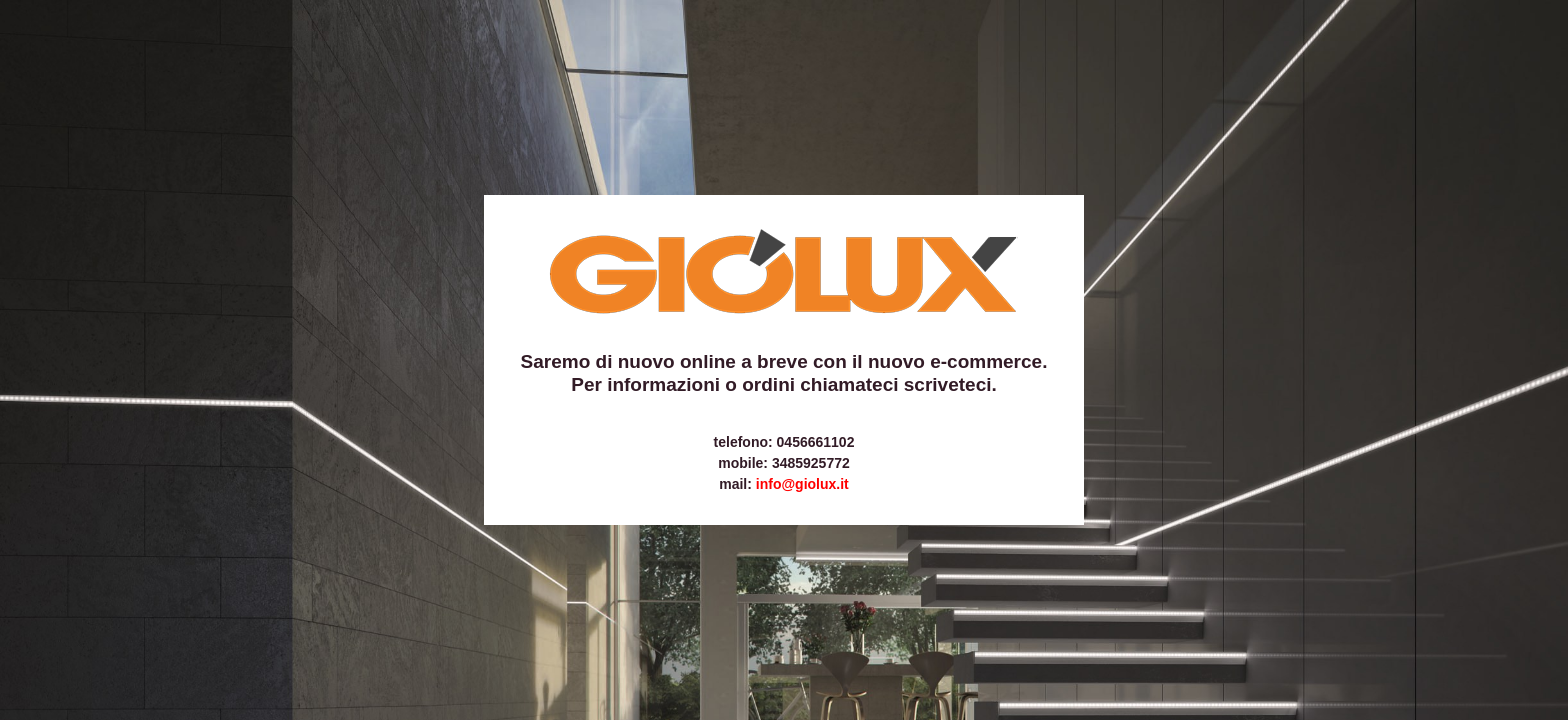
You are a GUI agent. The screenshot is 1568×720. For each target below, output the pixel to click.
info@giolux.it (802, 484)
